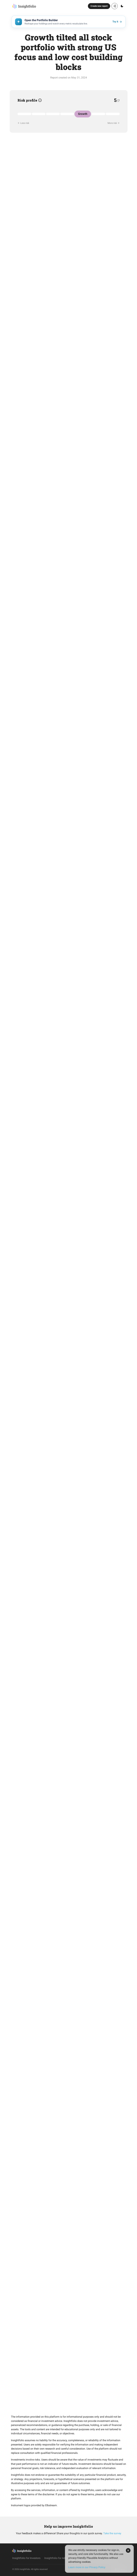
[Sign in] (114, 6)
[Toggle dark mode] (122, 6)
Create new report (99, 6)
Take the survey (112, 2533)
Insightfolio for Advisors (58, 2558)
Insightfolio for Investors (26, 2558)
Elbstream (51, 2505)
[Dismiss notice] (128, 2550)
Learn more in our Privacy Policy (86, 2567)
